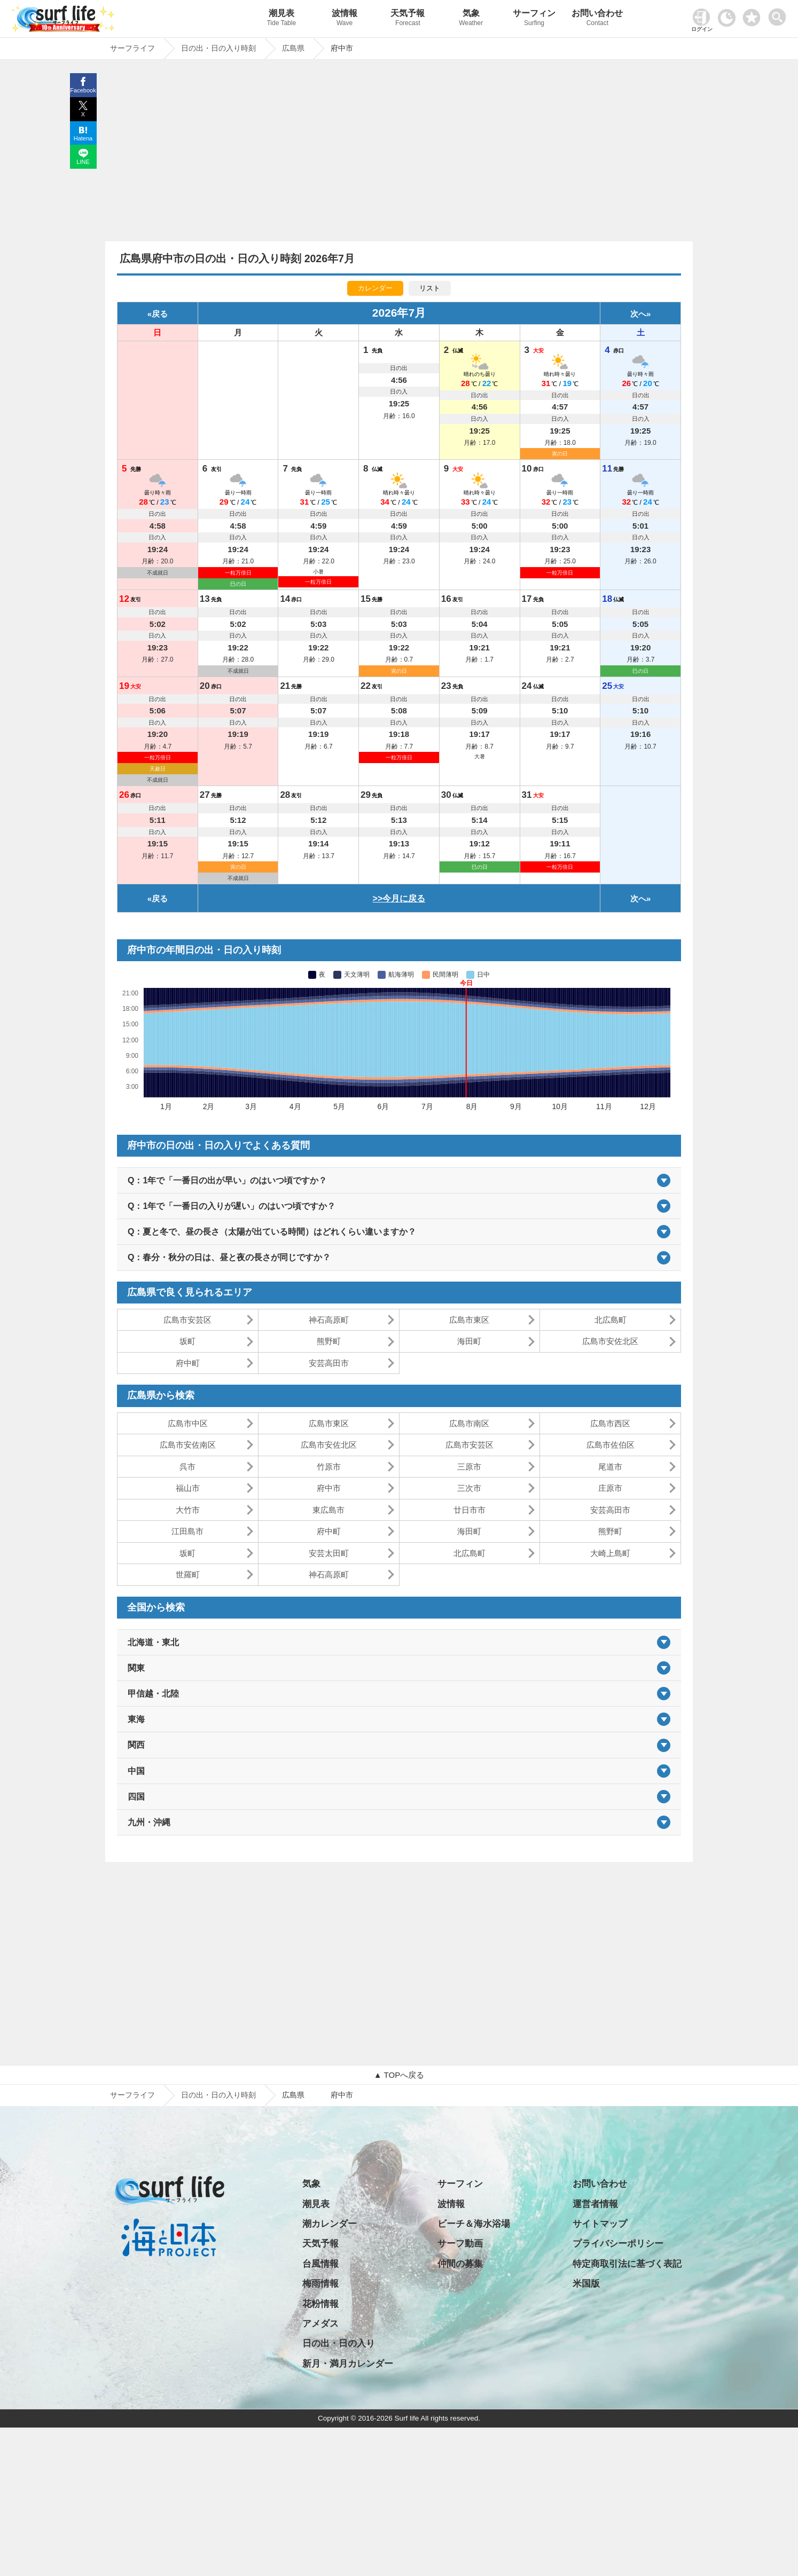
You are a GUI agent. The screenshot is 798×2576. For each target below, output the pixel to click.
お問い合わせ (597, 19)
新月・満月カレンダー (347, 2364)
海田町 (469, 1341)
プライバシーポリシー (618, 2244)
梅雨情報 (320, 2284)
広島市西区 (610, 1423)
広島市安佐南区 (188, 1444)
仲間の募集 (460, 2264)
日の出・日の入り (338, 2343)
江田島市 (187, 1531)
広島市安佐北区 (610, 1341)
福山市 (188, 1488)
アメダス (320, 2324)
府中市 (329, 1488)
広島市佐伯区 (610, 1444)
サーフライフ (132, 2095)
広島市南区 (469, 1423)
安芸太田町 (329, 1553)
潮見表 (281, 19)
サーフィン (534, 19)
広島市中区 (188, 1423)
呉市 (187, 1466)
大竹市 (188, 1509)
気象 (471, 19)
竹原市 (329, 1466)
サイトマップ (600, 2224)
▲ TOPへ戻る (399, 2074)
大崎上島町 (610, 1553)
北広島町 (610, 1319)
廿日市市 (469, 1509)
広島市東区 (469, 1319)
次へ (638, 313)
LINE (82, 162)
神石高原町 (329, 1319)
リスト (429, 288)
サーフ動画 (460, 2244)
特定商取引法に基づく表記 (627, 2264)
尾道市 (610, 1466)
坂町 (187, 1341)
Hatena (83, 138)
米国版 (586, 2284)
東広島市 (328, 1509)
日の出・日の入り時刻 (218, 2095)
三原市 (469, 1466)
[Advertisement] (399, 153)
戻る (160, 313)
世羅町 (188, 1574)
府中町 (188, 1363)
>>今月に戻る (399, 898)
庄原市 (610, 1488)
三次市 (469, 1488)
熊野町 (329, 1341)
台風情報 (320, 2264)
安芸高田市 (329, 1363)
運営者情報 (595, 2204)
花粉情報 (320, 2304)
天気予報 (407, 19)
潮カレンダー (329, 2224)
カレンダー (375, 288)
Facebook (83, 90)
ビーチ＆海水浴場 (473, 2224)
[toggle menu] (779, 14)
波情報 (344, 19)
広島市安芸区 (187, 1319)
